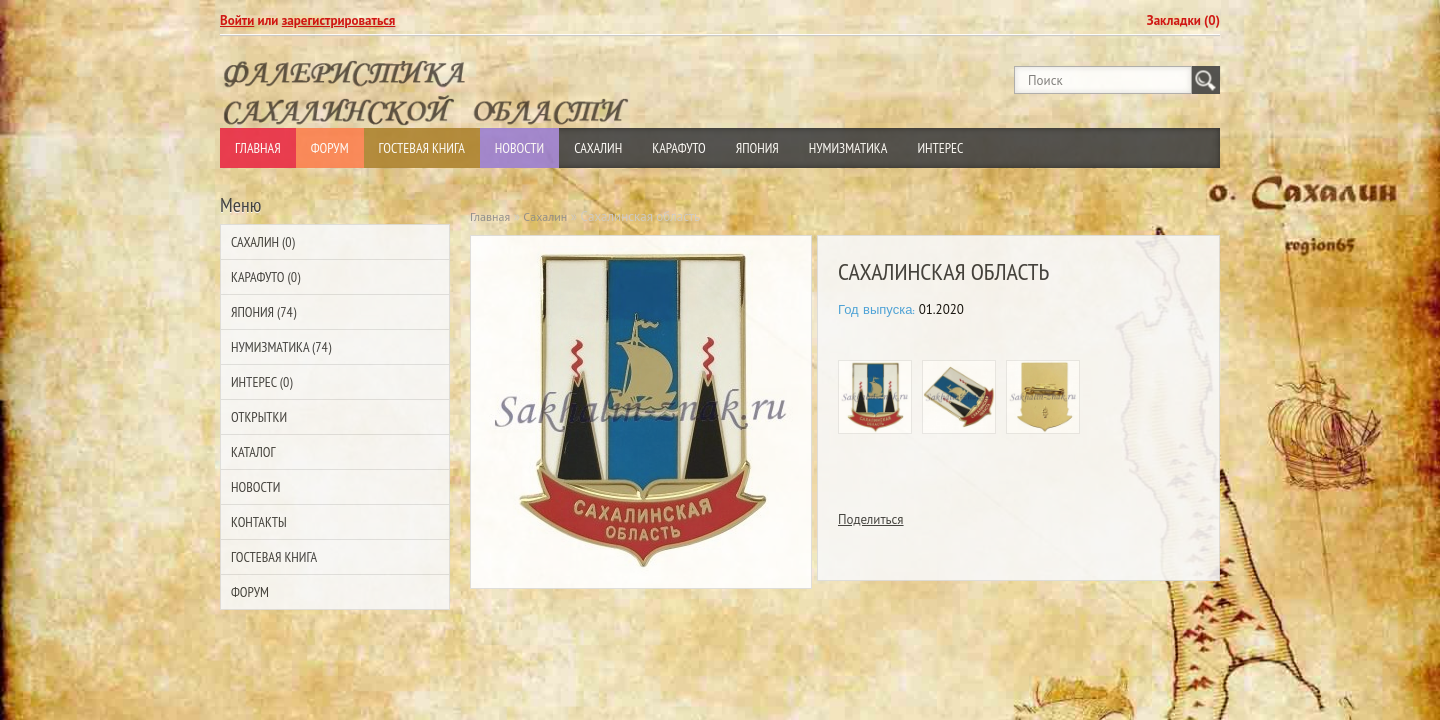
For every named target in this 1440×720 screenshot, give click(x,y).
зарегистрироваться (339, 20)
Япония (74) (263, 312)
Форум (330, 148)
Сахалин (598, 148)
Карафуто (679, 148)
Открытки (259, 417)
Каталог (253, 452)
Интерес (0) (261, 382)
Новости (519, 148)
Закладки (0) (1183, 20)
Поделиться (871, 519)
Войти (237, 20)
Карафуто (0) (265, 277)
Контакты (259, 522)
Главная (258, 148)
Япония (757, 148)
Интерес (940, 148)
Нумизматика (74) (281, 347)
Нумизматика (848, 148)
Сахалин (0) (263, 242)
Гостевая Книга (422, 148)
